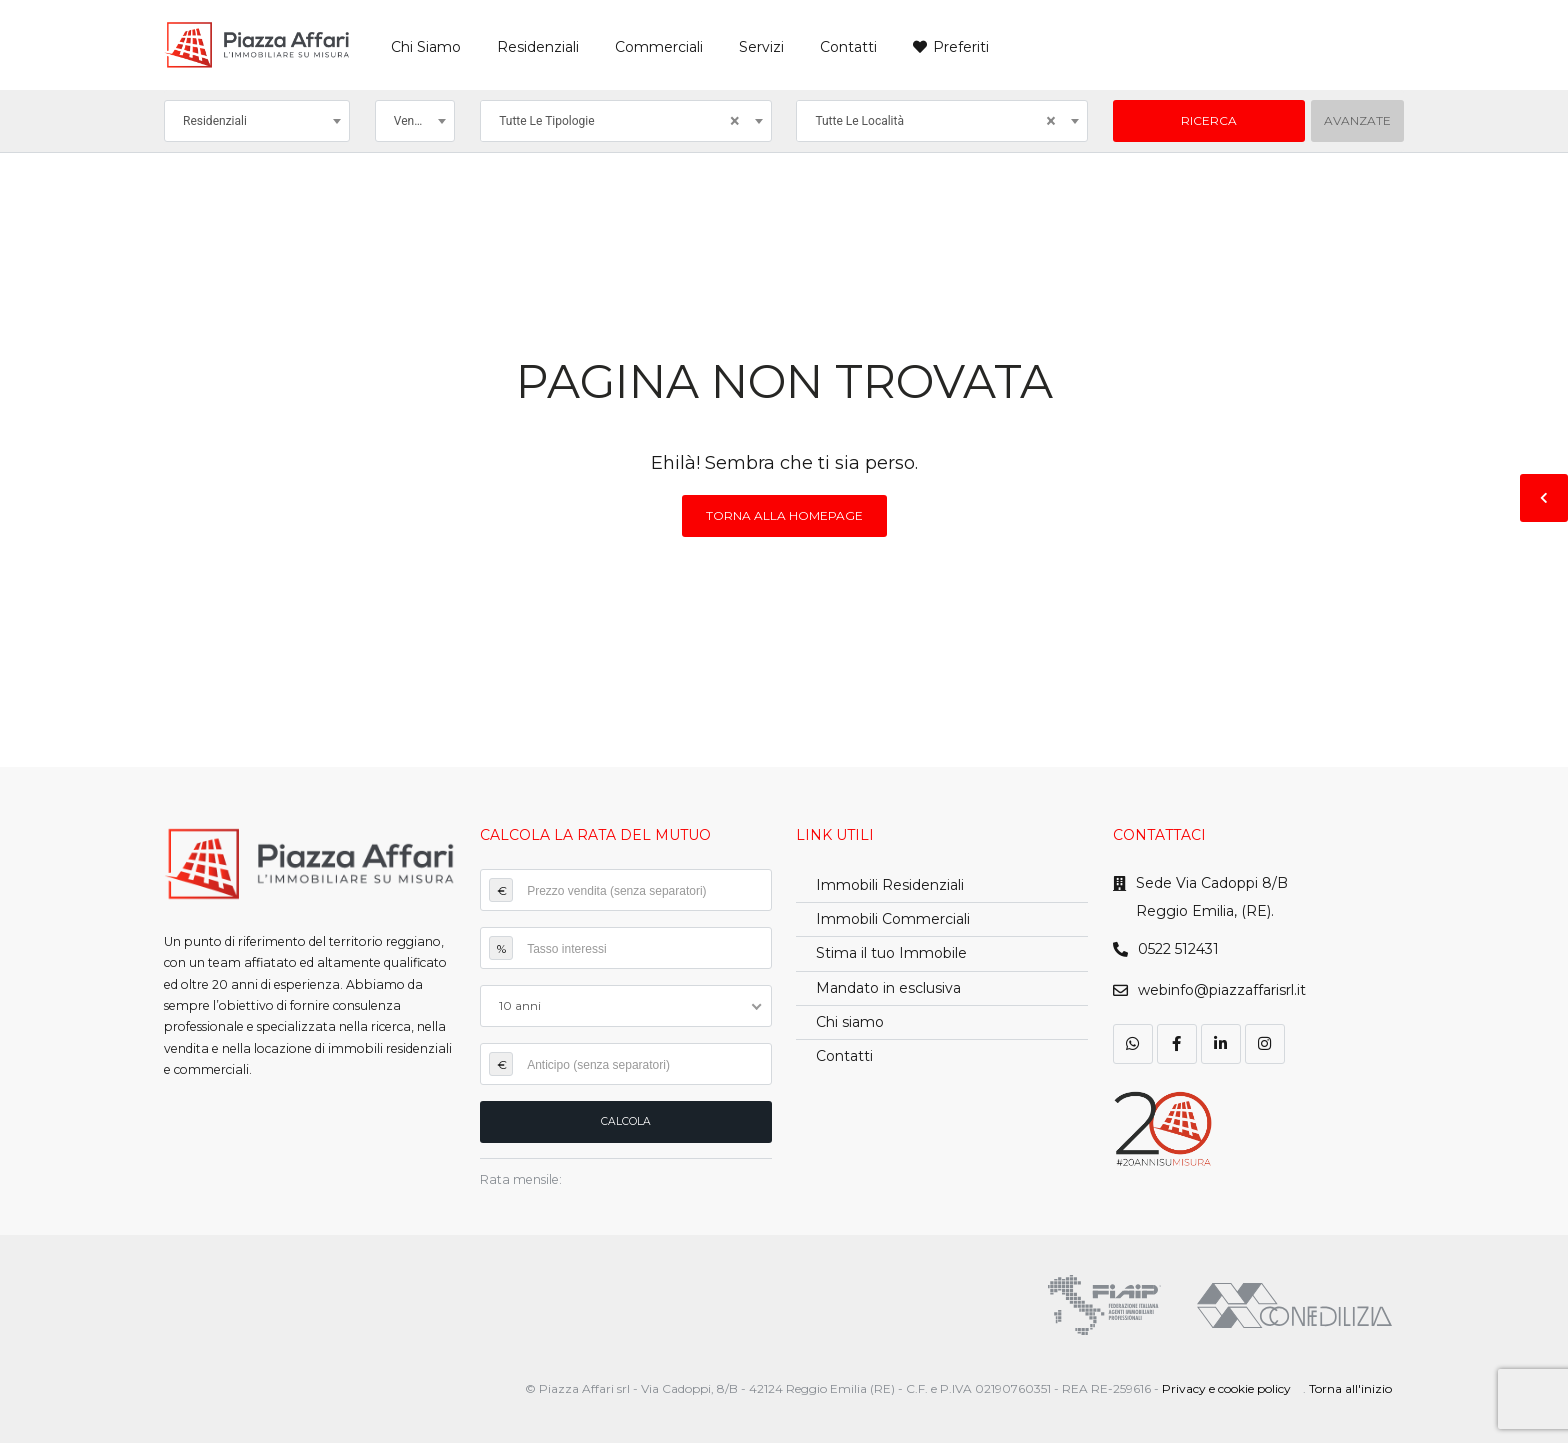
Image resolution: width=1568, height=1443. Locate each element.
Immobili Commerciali (893, 919)
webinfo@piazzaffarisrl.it (1222, 990)
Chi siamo (850, 1022)
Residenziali (538, 47)
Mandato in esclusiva (888, 988)
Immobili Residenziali (890, 885)
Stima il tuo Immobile (891, 953)
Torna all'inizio (1350, 1388)
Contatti (848, 47)
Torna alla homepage (784, 515)
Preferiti (961, 47)
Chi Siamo (426, 47)
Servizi (761, 47)
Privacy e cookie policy (1226, 1388)
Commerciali (659, 47)
